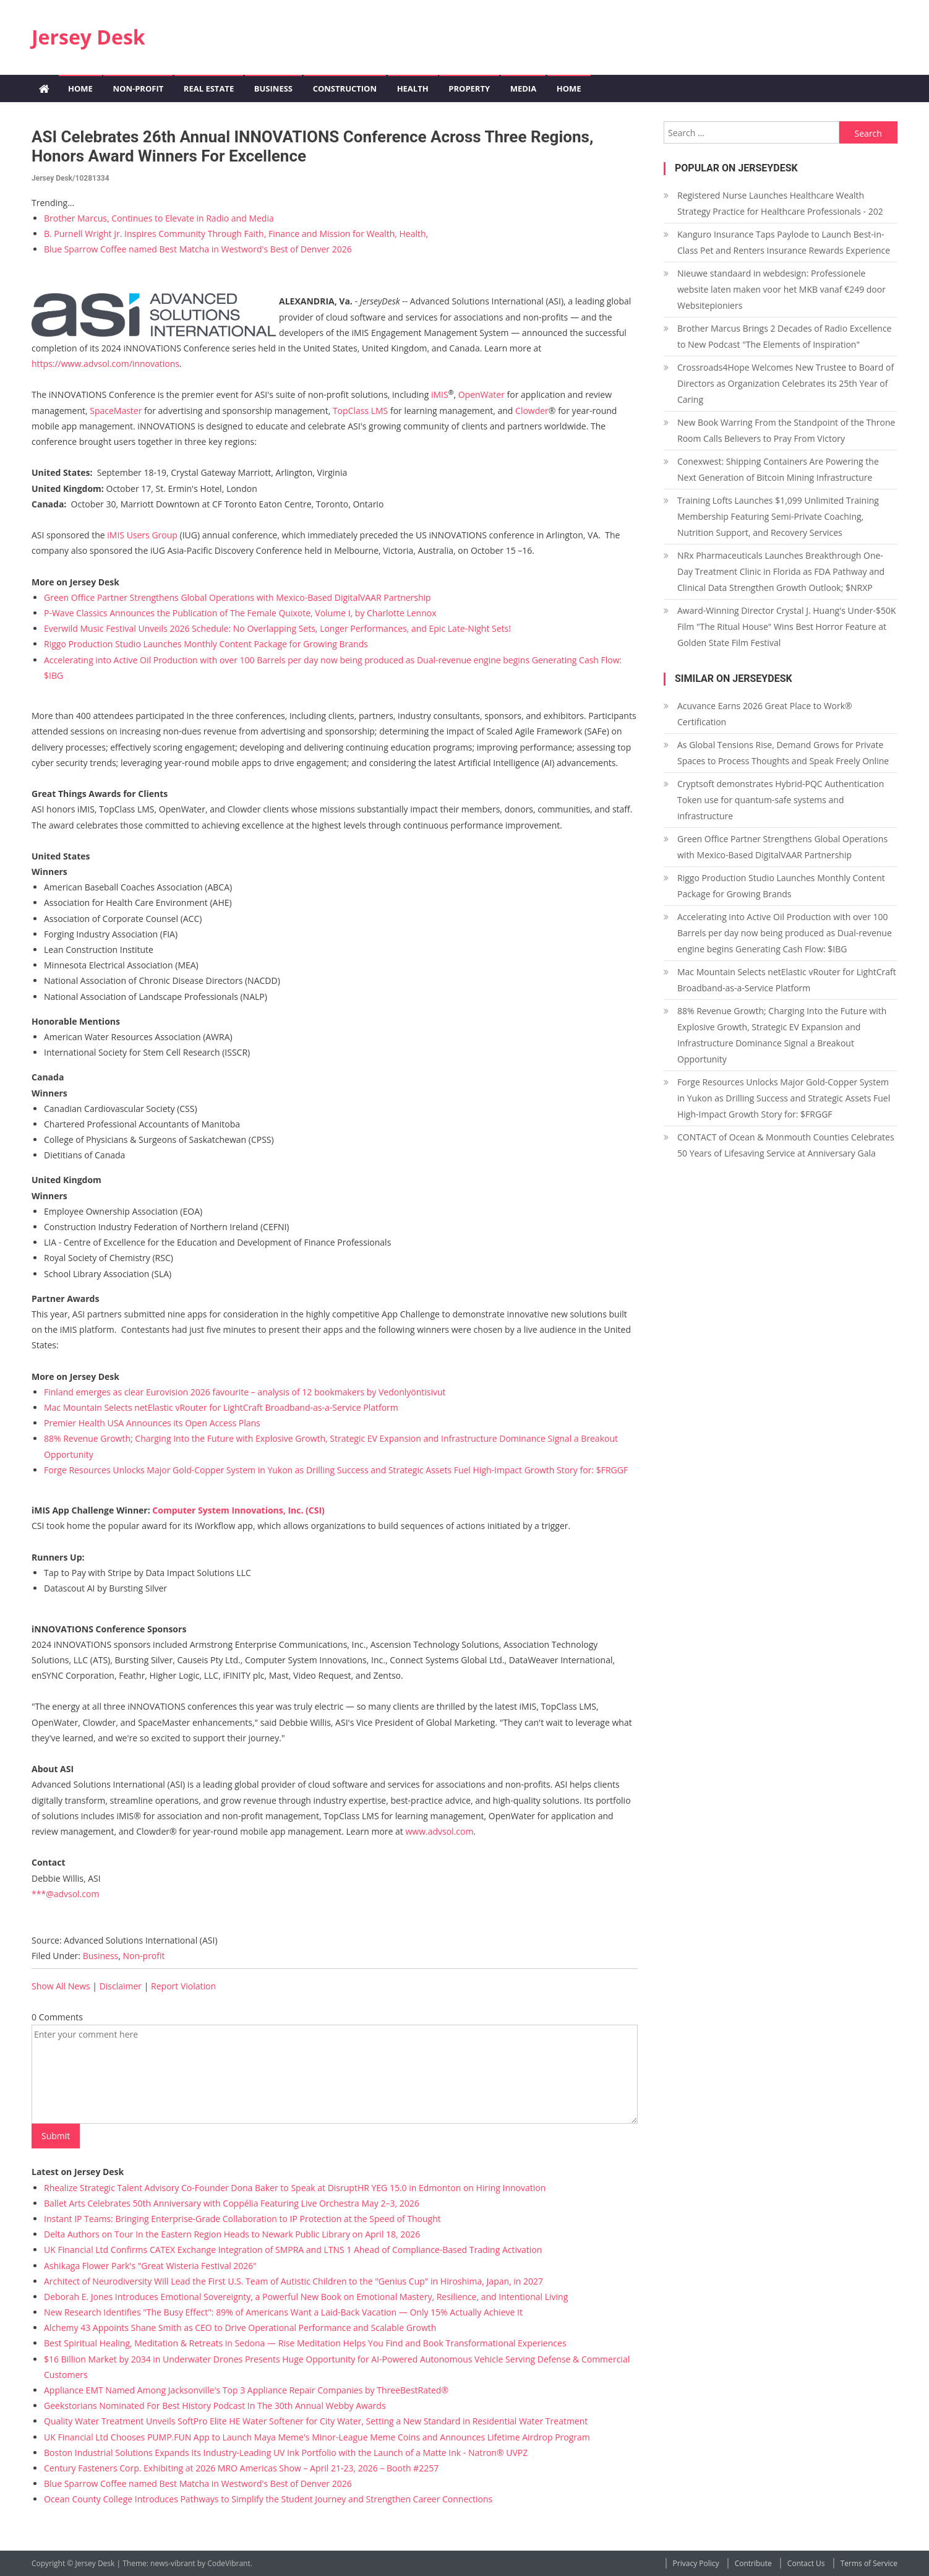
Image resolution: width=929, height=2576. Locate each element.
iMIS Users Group (142, 535)
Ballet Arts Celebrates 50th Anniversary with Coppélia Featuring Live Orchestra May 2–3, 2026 (231, 2203)
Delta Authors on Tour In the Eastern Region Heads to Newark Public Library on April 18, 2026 (232, 2234)
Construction (345, 88)
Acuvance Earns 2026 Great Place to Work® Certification (764, 714)
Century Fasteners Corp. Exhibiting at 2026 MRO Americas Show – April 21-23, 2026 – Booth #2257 (241, 2468)
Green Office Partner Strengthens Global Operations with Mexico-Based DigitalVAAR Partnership (237, 597)
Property (469, 88)
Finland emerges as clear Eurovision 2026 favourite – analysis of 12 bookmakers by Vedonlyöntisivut (245, 1392)
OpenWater (481, 394)
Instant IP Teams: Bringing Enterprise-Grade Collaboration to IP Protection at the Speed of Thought (242, 2219)
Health (413, 88)
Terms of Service (869, 2563)
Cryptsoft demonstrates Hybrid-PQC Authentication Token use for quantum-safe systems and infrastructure (780, 800)
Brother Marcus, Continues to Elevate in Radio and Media (159, 218)
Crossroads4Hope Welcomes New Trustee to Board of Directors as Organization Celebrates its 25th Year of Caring (785, 383)
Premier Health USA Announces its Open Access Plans (152, 1423)
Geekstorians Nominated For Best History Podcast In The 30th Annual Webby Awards (215, 2405)
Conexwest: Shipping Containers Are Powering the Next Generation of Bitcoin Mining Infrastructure (778, 469)
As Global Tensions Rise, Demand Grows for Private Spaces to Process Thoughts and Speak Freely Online (783, 753)
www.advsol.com (439, 1831)
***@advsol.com (65, 1894)
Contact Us (806, 2563)
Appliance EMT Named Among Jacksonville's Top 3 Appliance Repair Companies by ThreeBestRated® (246, 2390)
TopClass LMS (360, 410)
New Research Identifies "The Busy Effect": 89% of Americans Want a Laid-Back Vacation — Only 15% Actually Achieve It (283, 2312)
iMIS (439, 394)
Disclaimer (121, 1986)
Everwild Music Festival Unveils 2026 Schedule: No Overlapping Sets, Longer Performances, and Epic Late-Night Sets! (277, 628)
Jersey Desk (88, 37)
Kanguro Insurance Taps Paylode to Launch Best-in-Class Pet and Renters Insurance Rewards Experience (783, 242)
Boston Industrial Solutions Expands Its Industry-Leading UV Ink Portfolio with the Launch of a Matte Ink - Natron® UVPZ (286, 2452)
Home (80, 88)
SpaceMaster (116, 410)
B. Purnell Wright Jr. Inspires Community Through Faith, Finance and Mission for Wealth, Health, (236, 233)
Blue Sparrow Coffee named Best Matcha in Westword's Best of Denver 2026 (198, 249)
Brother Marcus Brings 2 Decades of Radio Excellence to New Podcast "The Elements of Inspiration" (784, 336)
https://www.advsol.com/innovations (105, 363)
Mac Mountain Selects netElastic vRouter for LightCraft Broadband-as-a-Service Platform (221, 1407)
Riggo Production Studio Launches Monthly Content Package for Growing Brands (206, 644)
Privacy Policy (696, 2563)
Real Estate (209, 88)
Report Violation (183, 1986)
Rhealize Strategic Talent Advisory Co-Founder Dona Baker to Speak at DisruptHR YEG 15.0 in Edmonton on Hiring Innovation (295, 2188)
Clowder (532, 410)
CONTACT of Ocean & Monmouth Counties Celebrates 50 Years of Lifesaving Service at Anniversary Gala (785, 1145)
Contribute (753, 2563)
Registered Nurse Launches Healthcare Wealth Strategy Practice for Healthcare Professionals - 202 (780, 203)
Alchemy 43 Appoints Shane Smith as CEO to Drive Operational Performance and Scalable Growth (240, 2327)
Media (523, 88)
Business (273, 88)
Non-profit (138, 88)
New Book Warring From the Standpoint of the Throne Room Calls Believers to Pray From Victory (786, 430)
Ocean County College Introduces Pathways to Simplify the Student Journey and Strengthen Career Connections (268, 2499)
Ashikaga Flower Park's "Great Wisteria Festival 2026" (150, 2266)
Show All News (61, 1986)
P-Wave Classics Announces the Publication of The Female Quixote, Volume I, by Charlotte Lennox (240, 613)
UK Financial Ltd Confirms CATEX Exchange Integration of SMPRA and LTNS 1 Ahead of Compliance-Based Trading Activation (293, 2249)
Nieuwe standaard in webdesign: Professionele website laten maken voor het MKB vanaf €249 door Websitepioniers (781, 289)
